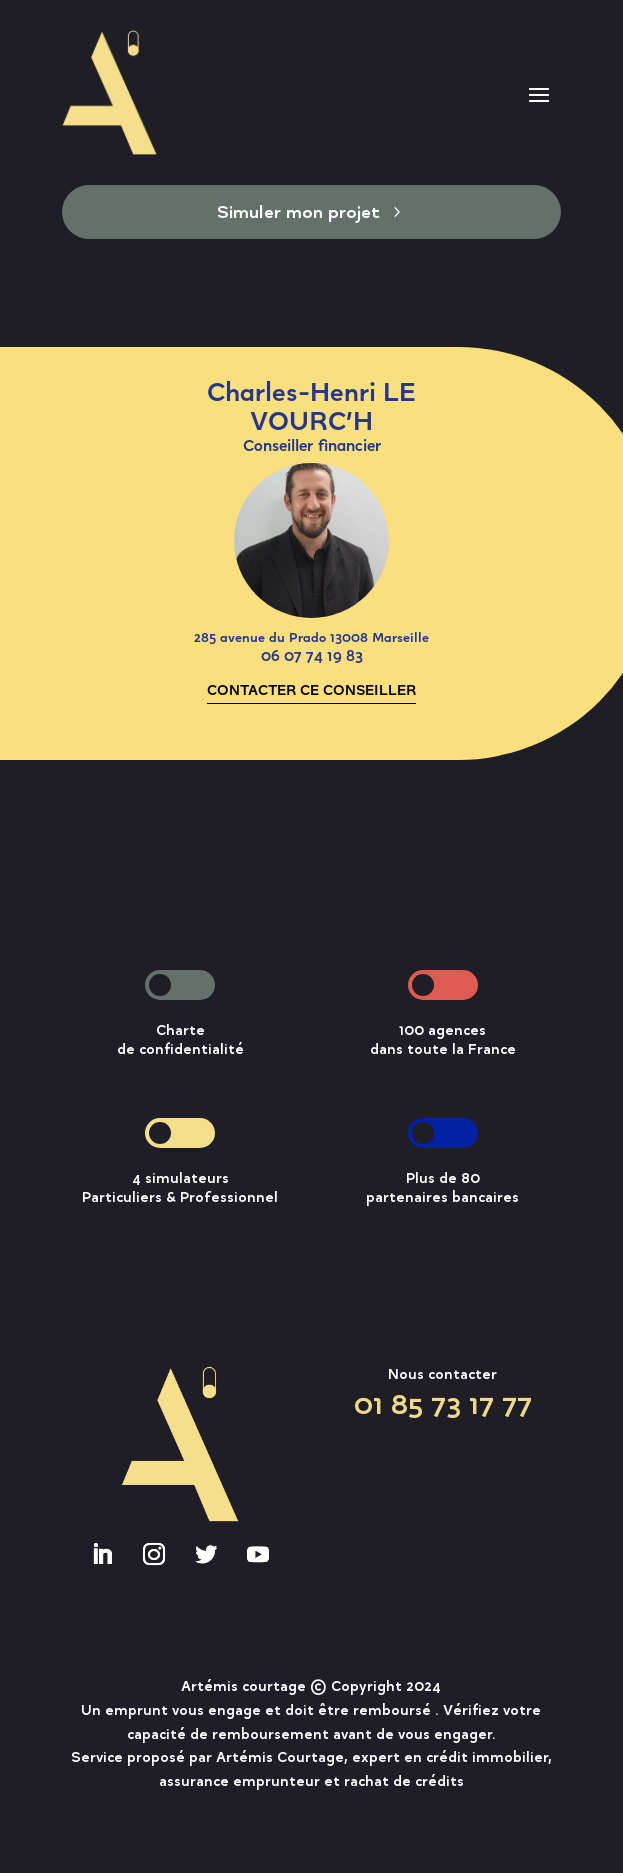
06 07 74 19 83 (312, 655)
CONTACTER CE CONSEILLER (311, 689)
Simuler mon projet (298, 211)
